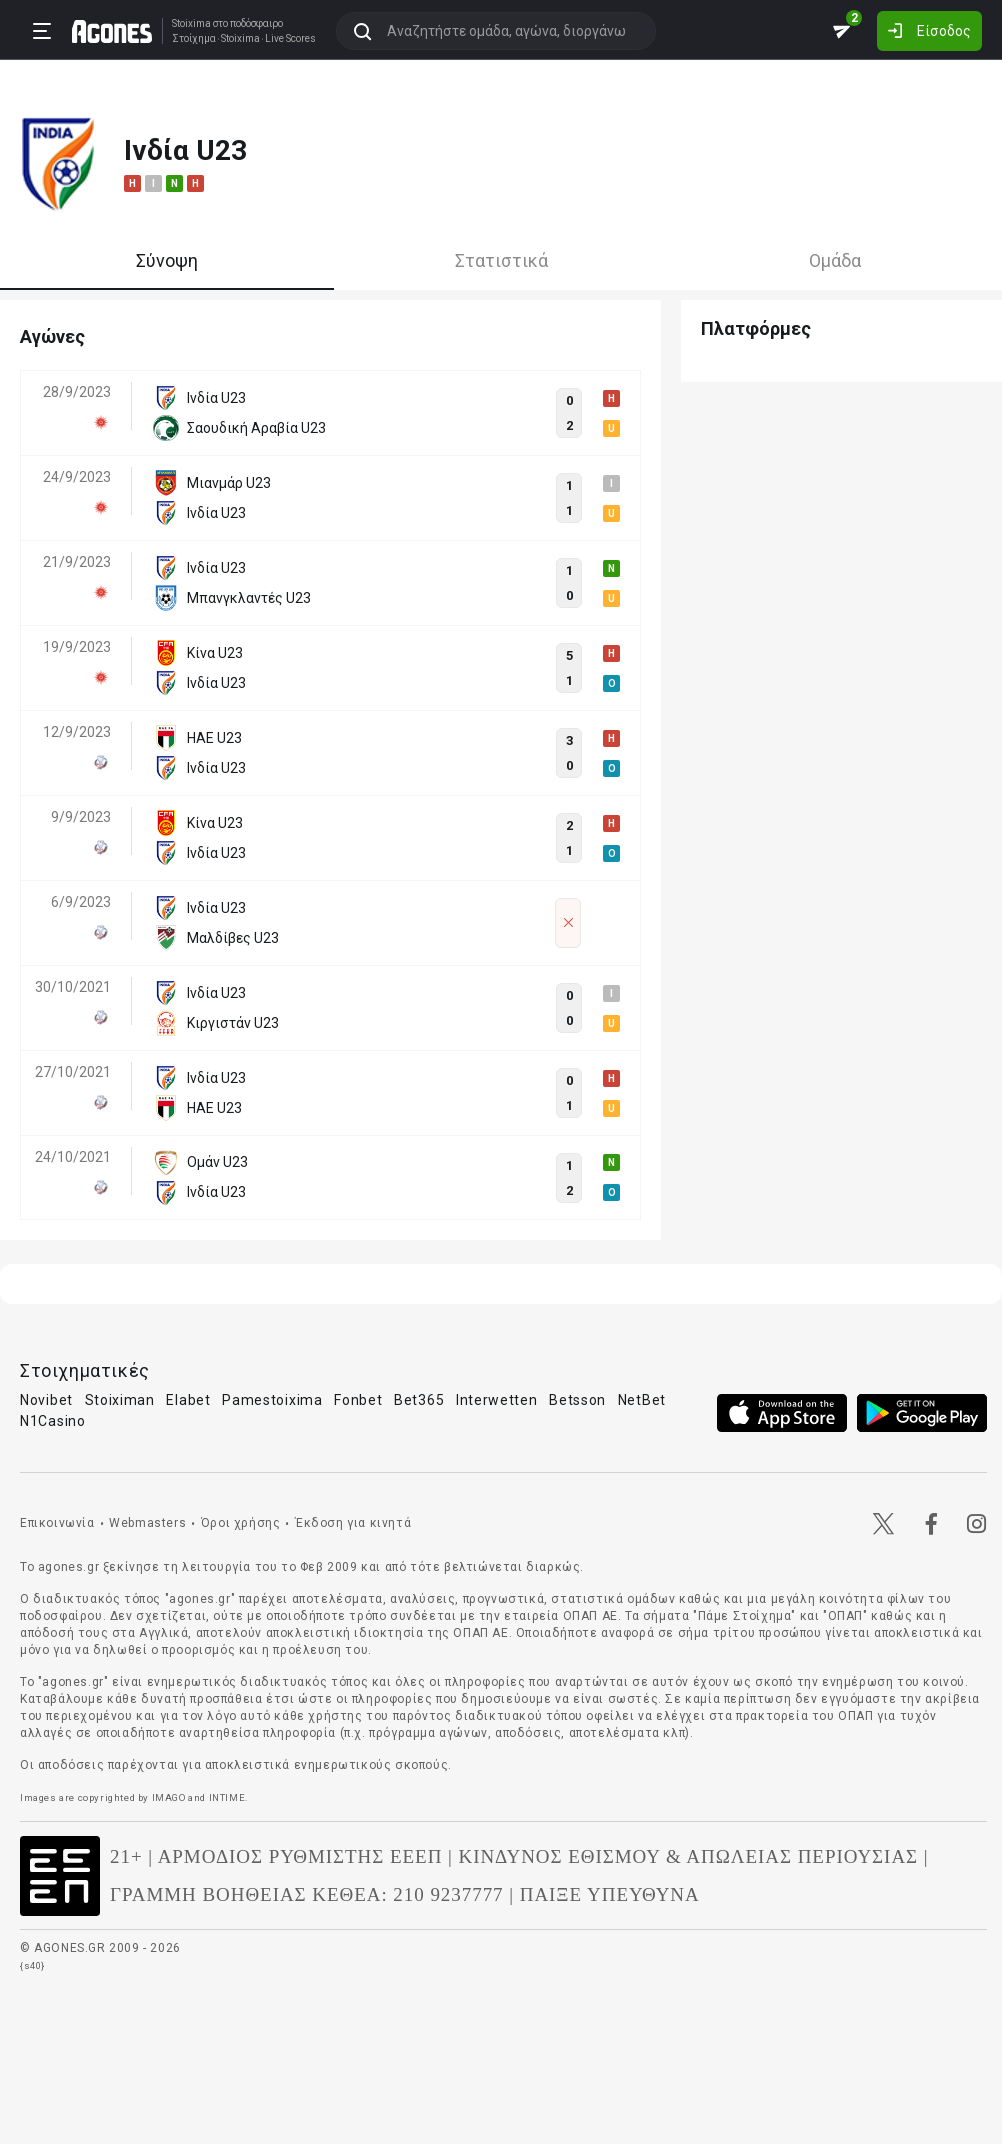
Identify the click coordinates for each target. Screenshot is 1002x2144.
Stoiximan (120, 1400)
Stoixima (191, 23)
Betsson (577, 1400)
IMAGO (169, 1797)
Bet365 (419, 1400)
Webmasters (147, 1523)
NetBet (642, 1400)
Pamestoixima (272, 1400)
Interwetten (497, 1400)
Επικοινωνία (57, 1523)
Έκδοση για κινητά (353, 1523)
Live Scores (290, 39)
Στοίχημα (194, 39)
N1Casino (53, 1421)
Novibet (46, 1400)
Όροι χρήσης (241, 1523)
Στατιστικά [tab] (501, 260)
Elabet (188, 1400)
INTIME (227, 1797)
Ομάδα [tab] (835, 260)
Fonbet (358, 1400)
